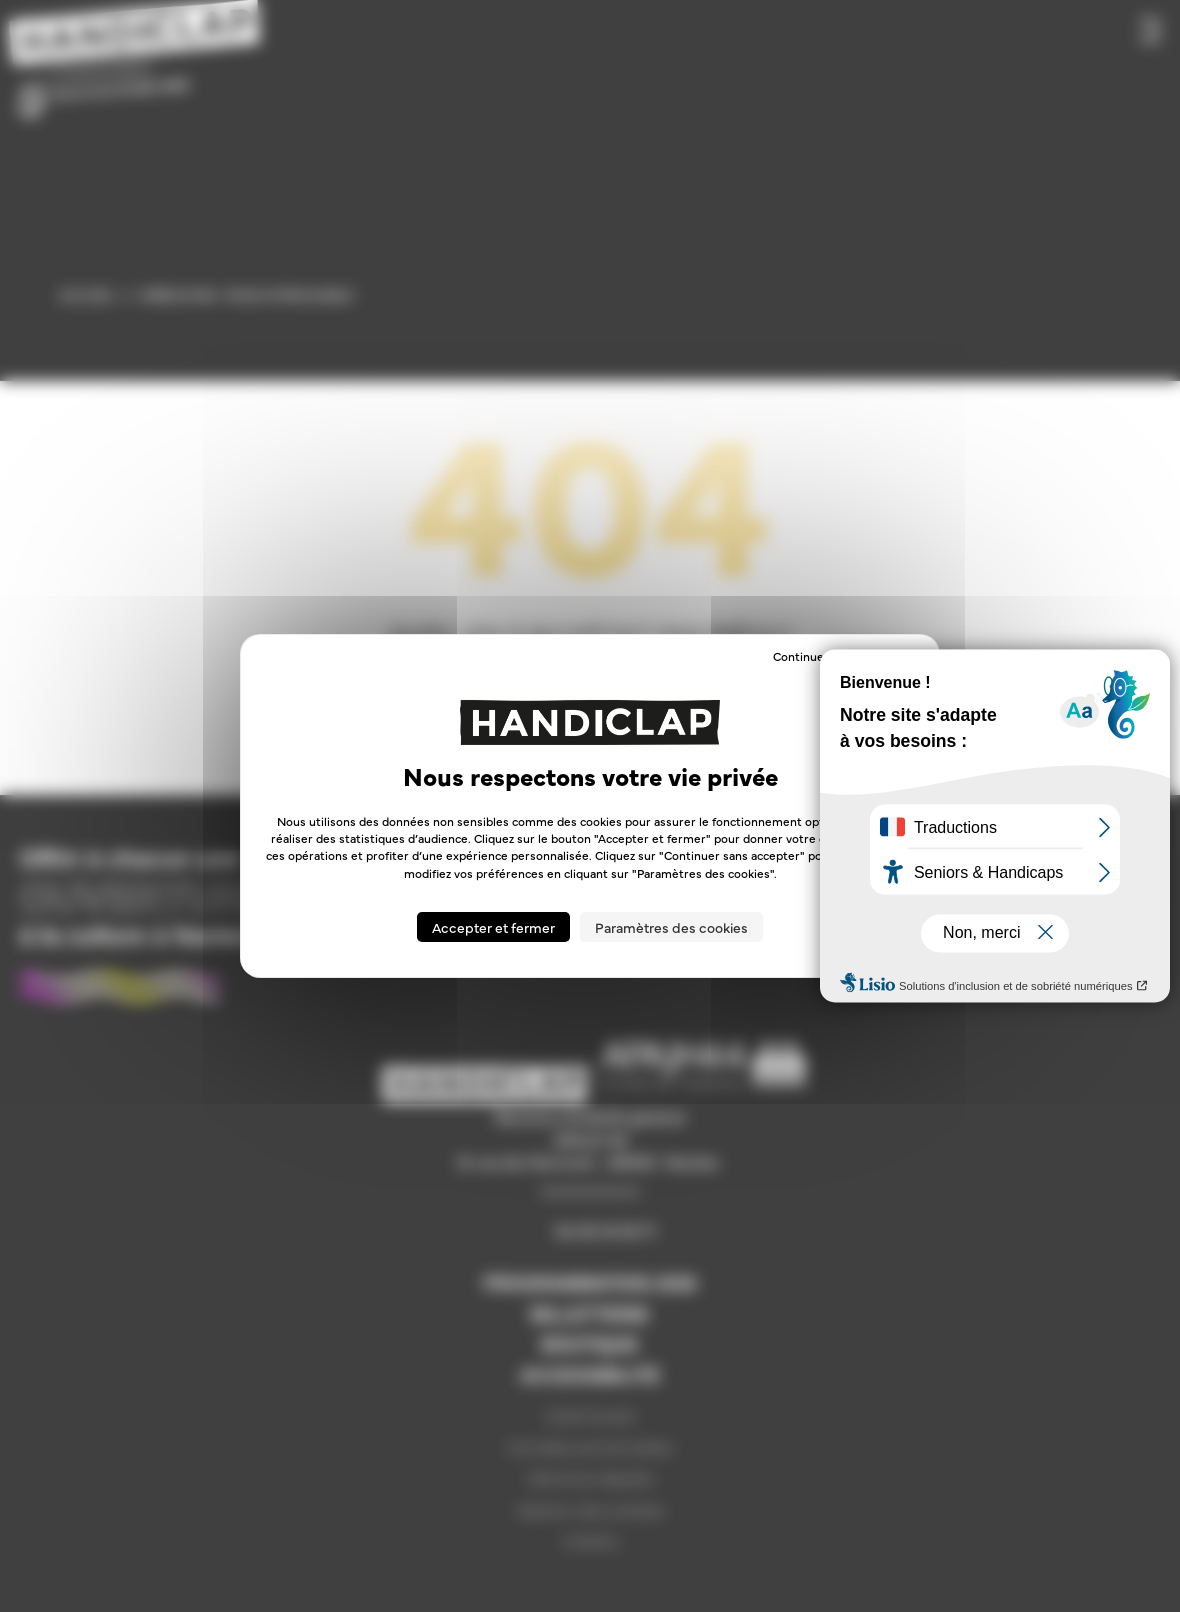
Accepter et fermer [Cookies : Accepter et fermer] (493, 927)
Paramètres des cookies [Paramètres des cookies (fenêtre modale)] (671, 927)
